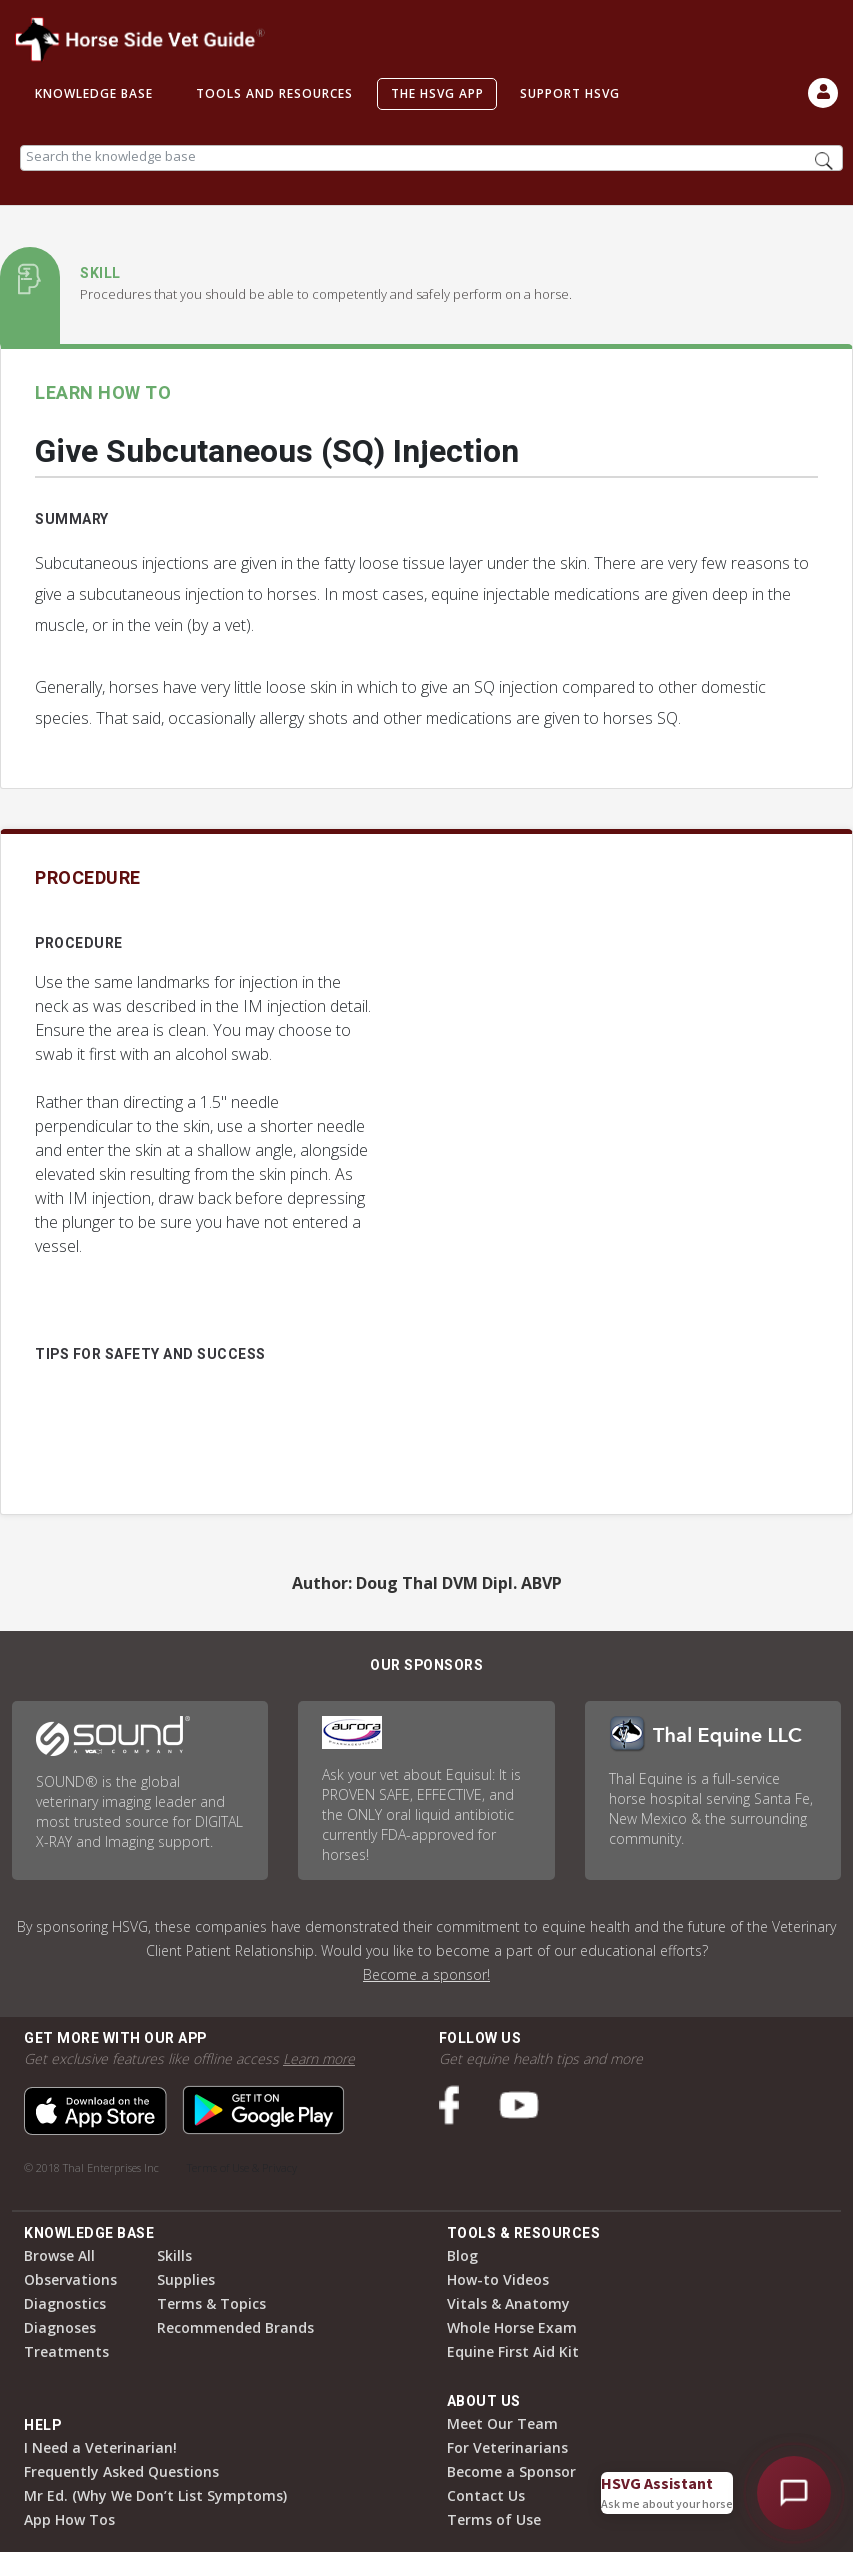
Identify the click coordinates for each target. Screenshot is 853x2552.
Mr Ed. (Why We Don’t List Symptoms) (155, 2495)
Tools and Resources (274, 93)
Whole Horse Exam (512, 2327)
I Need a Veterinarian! (100, 2447)
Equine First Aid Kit (513, 2351)
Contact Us (486, 2495)
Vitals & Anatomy (508, 2303)
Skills (174, 2255)
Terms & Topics (211, 2303)
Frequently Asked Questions (121, 2471)
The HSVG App (437, 93)
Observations (70, 2279)
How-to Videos (498, 2279)
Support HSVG (570, 93)
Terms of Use (494, 2519)
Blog (462, 2255)
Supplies (186, 2279)
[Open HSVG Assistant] (794, 2493)
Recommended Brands (235, 2327)
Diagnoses (60, 2327)
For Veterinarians (507, 2447)
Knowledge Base (94, 93)
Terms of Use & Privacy (242, 2167)
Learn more (319, 2058)
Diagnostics (65, 2303)
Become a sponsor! (426, 1974)
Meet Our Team (502, 2423)
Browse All (59, 2255)
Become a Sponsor (511, 2471)
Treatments (66, 2351)
